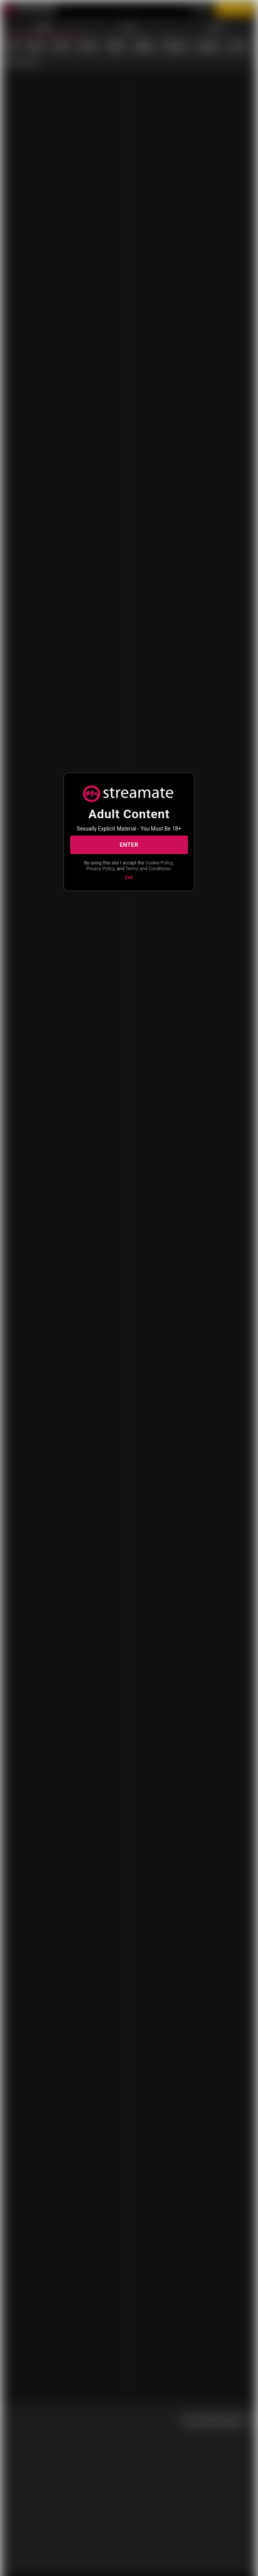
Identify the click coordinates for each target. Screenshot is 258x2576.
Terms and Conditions (128, 872)
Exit (128, 881)
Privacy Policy (140, 866)
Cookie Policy (105, 866)
